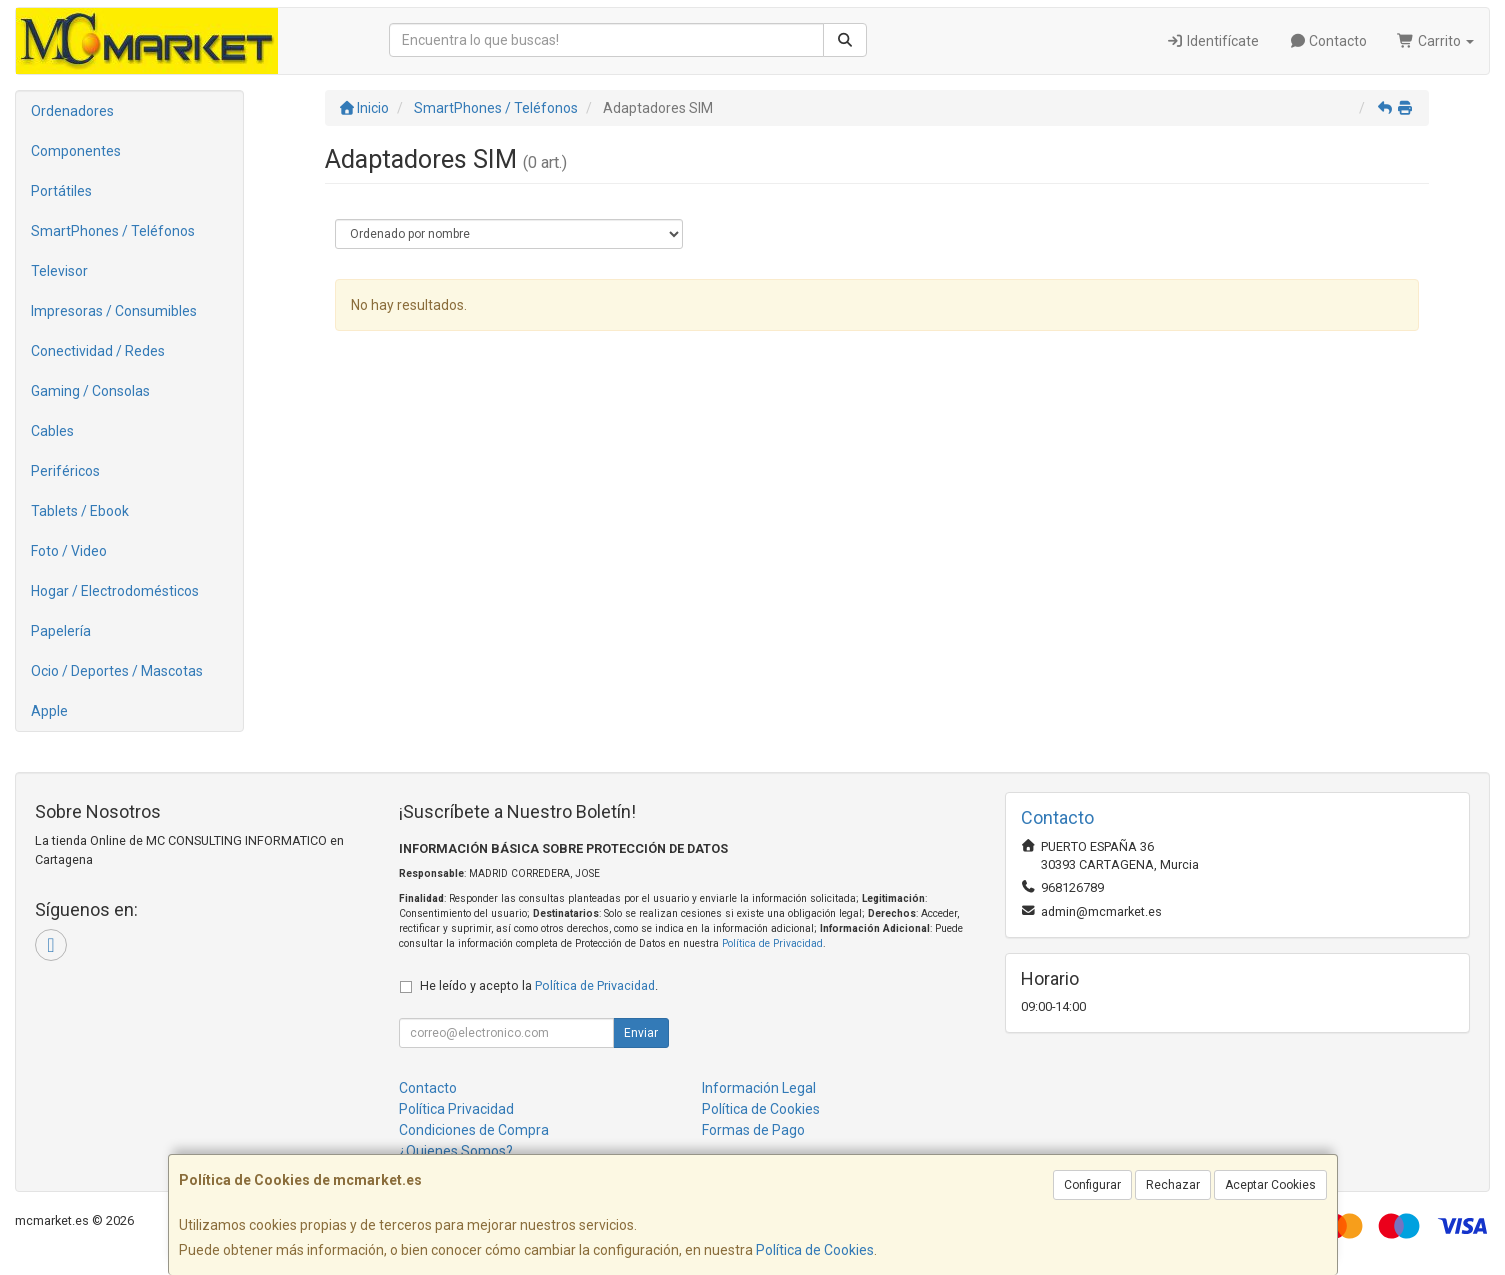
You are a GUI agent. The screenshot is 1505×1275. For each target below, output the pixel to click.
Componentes (76, 151)
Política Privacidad (456, 1109)
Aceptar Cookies (1270, 1185)
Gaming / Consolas (90, 391)
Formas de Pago (753, 1130)
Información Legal (759, 1088)
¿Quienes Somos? (456, 1151)
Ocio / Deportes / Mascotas (117, 671)
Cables (52, 431)
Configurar (1092, 1185)
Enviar (641, 1033)
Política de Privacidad (772, 943)
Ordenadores (72, 111)
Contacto (1328, 41)
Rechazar (1173, 1185)
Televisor (59, 271)
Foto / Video (69, 551)
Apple (49, 711)
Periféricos (65, 471)
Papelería (61, 631)
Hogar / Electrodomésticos (115, 591)
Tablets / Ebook (80, 511)
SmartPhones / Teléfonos (113, 231)
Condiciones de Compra (474, 1130)
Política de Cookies (815, 1250)
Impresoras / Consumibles (114, 311)
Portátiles (61, 191)
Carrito (1435, 41)
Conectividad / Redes (98, 351)
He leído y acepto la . (539, 985)
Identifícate (1212, 41)
